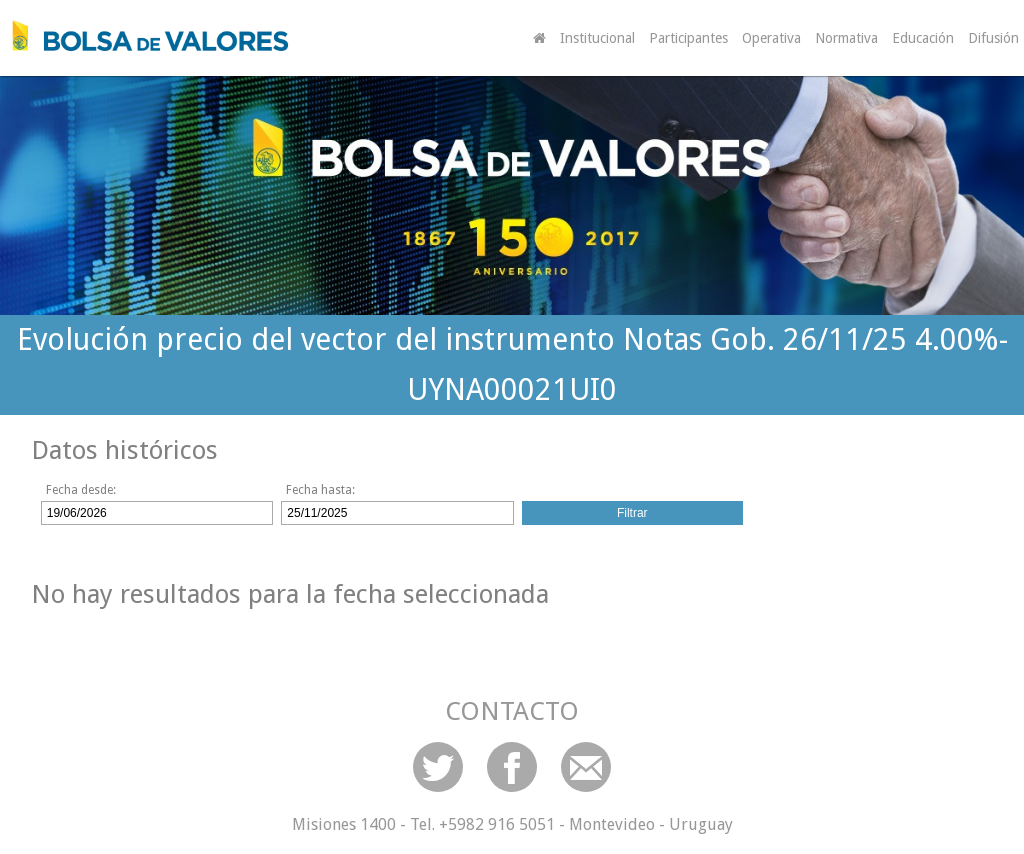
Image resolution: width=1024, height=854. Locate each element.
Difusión (993, 38)
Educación (923, 38)
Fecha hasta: (320, 490)
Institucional (597, 38)
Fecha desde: (81, 490)
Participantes (688, 38)
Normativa (846, 38)
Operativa (771, 38)
